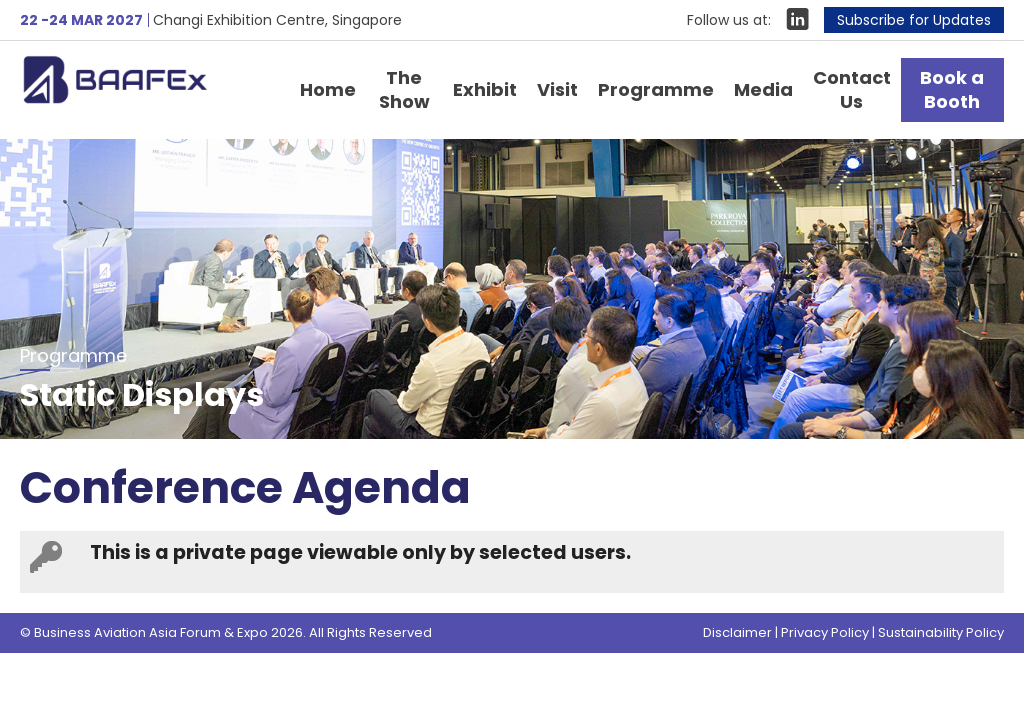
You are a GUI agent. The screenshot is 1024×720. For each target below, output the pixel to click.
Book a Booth (952, 89)
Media (763, 89)
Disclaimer (737, 632)
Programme (656, 89)
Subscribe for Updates (914, 20)
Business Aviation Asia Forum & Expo (144, 79)
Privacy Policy (825, 632)
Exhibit (485, 89)
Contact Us (852, 89)
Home (328, 89)
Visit (557, 89)
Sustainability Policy (941, 632)
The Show (404, 89)
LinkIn (797, 19)
